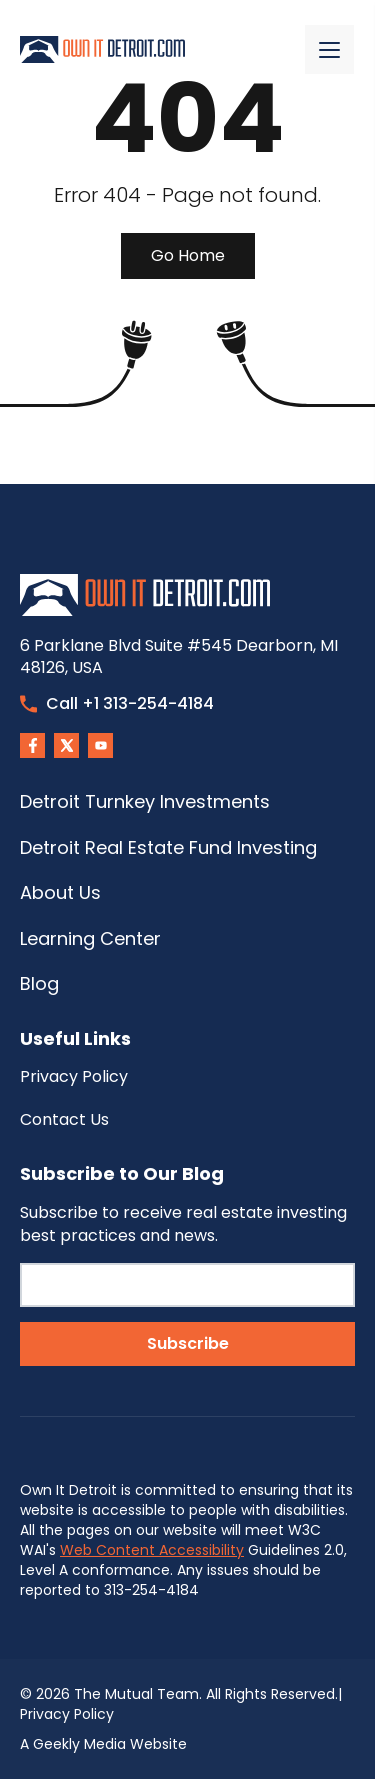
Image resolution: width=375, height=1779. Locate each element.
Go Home (188, 255)
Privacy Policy (67, 1714)
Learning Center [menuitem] (90, 938)
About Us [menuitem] (60, 892)
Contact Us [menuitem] (64, 1119)
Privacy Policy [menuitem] (74, 1076)
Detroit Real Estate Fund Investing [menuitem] (168, 847)
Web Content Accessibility (152, 1550)
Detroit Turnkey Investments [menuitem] (145, 801)
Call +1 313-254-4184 (117, 703)
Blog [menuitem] (39, 983)
